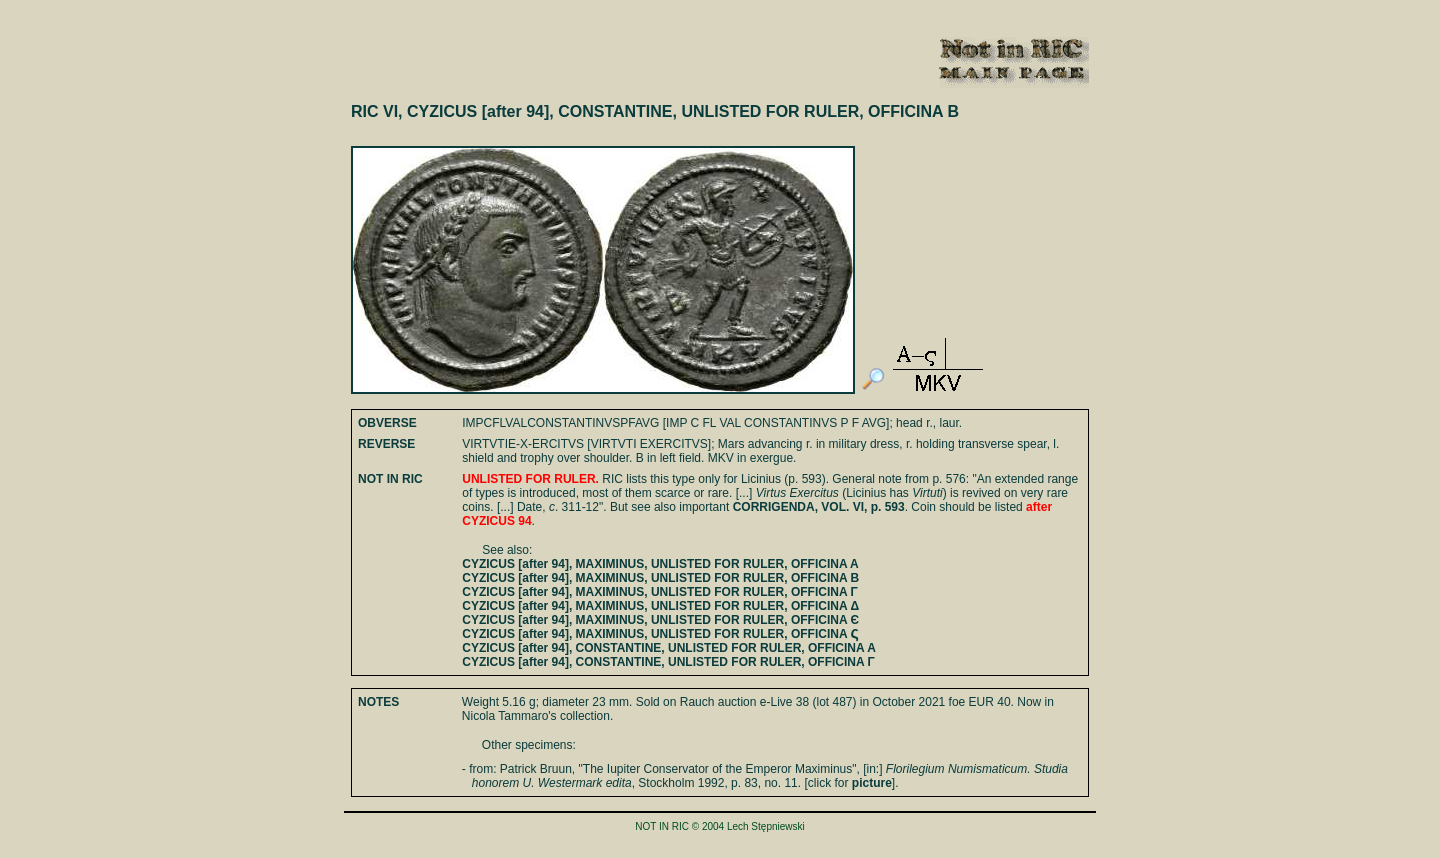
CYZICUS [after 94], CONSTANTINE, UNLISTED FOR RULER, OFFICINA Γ (668, 662)
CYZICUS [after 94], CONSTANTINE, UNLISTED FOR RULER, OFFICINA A (669, 648)
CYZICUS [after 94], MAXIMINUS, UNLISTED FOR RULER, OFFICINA (660, 634)
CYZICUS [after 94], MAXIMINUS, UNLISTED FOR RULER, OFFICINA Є (660, 620)
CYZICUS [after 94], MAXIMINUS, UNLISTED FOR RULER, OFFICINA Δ (660, 606)
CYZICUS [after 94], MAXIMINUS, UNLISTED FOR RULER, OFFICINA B (660, 578)
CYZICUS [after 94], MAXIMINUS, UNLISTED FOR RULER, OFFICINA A (660, 564)
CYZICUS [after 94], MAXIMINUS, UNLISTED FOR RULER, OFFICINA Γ (659, 592)
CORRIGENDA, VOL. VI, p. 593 (819, 507)
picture (872, 783)
